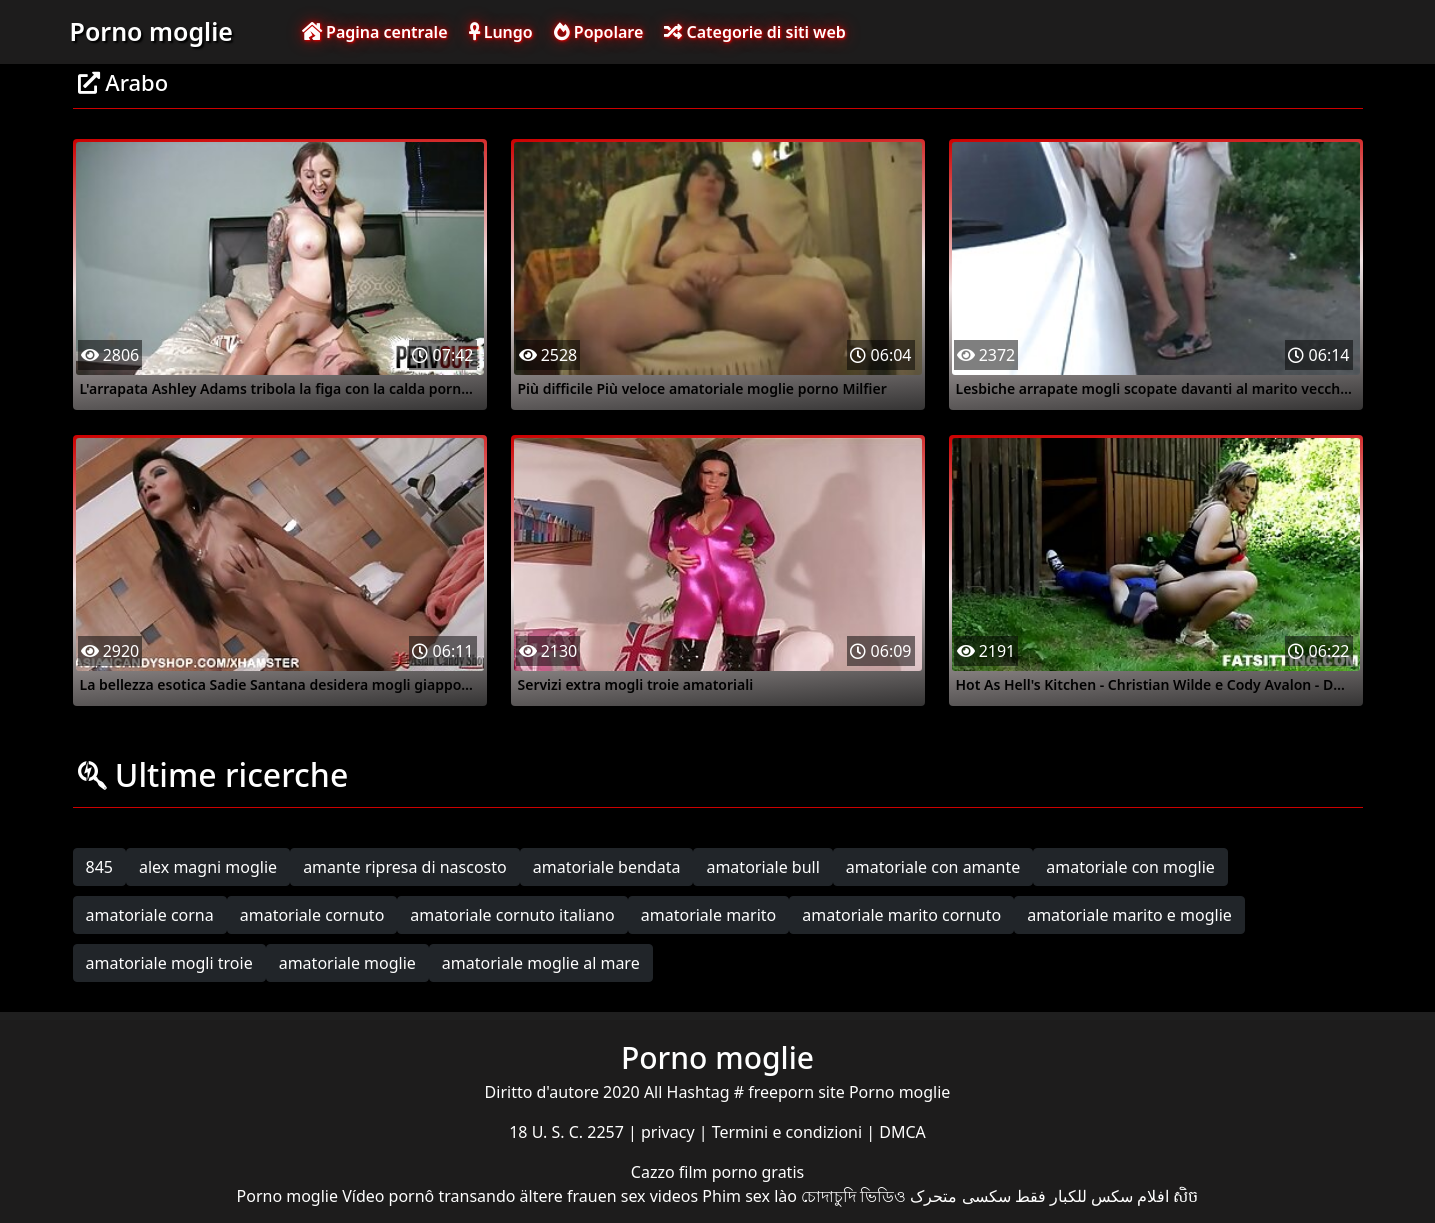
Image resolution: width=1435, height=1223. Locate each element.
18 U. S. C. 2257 (568, 1132)
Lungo (501, 32)
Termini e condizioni (789, 1132)
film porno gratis (741, 1172)
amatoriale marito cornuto (901, 915)
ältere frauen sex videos (609, 1196)
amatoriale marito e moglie (1129, 915)
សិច (1185, 1196)
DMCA (902, 1132)
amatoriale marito (709, 915)
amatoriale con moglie (1130, 867)
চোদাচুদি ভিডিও (853, 1196)
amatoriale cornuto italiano (512, 915)
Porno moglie (151, 31)
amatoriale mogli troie (169, 963)
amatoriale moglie (347, 963)
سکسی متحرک (960, 1196)
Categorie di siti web (754, 32)
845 (99, 867)
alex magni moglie (208, 867)
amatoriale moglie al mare (541, 963)
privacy (670, 1132)
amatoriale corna (150, 915)
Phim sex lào (749, 1196)
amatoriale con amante (933, 867)
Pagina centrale (375, 32)
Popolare (599, 32)
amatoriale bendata (607, 867)
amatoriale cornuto (312, 915)
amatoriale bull (762, 867)
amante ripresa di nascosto (405, 867)
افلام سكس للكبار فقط (1092, 1196)
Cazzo (655, 1172)
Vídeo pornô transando (428, 1196)
